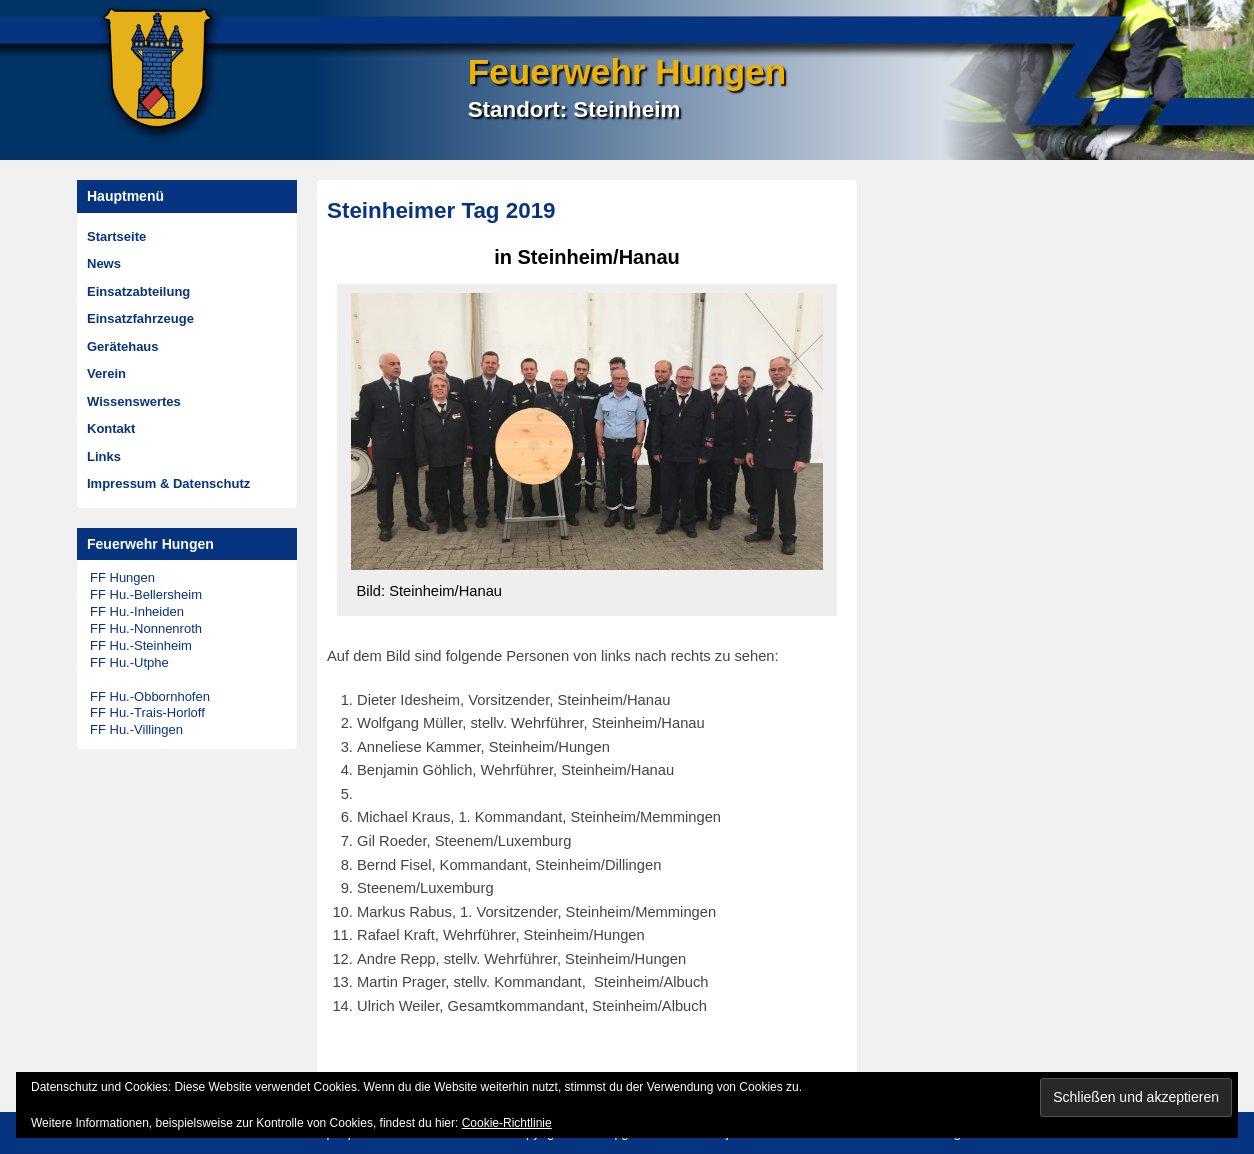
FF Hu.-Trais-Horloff (147, 712)
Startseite (116, 236)
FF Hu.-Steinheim (141, 645)
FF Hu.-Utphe (129, 662)
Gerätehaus (123, 346)
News (104, 263)
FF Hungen (122, 577)
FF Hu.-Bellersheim (146, 594)
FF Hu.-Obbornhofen (150, 696)
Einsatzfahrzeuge (140, 318)
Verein (106, 373)
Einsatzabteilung (138, 291)
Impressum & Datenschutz (168, 483)
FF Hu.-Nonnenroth (146, 628)
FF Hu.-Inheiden (137, 611)
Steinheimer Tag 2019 (441, 210)
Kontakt (111, 428)
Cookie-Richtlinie (507, 1123)
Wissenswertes (134, 401)
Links (104, 456)
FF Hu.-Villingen (136, 729)
